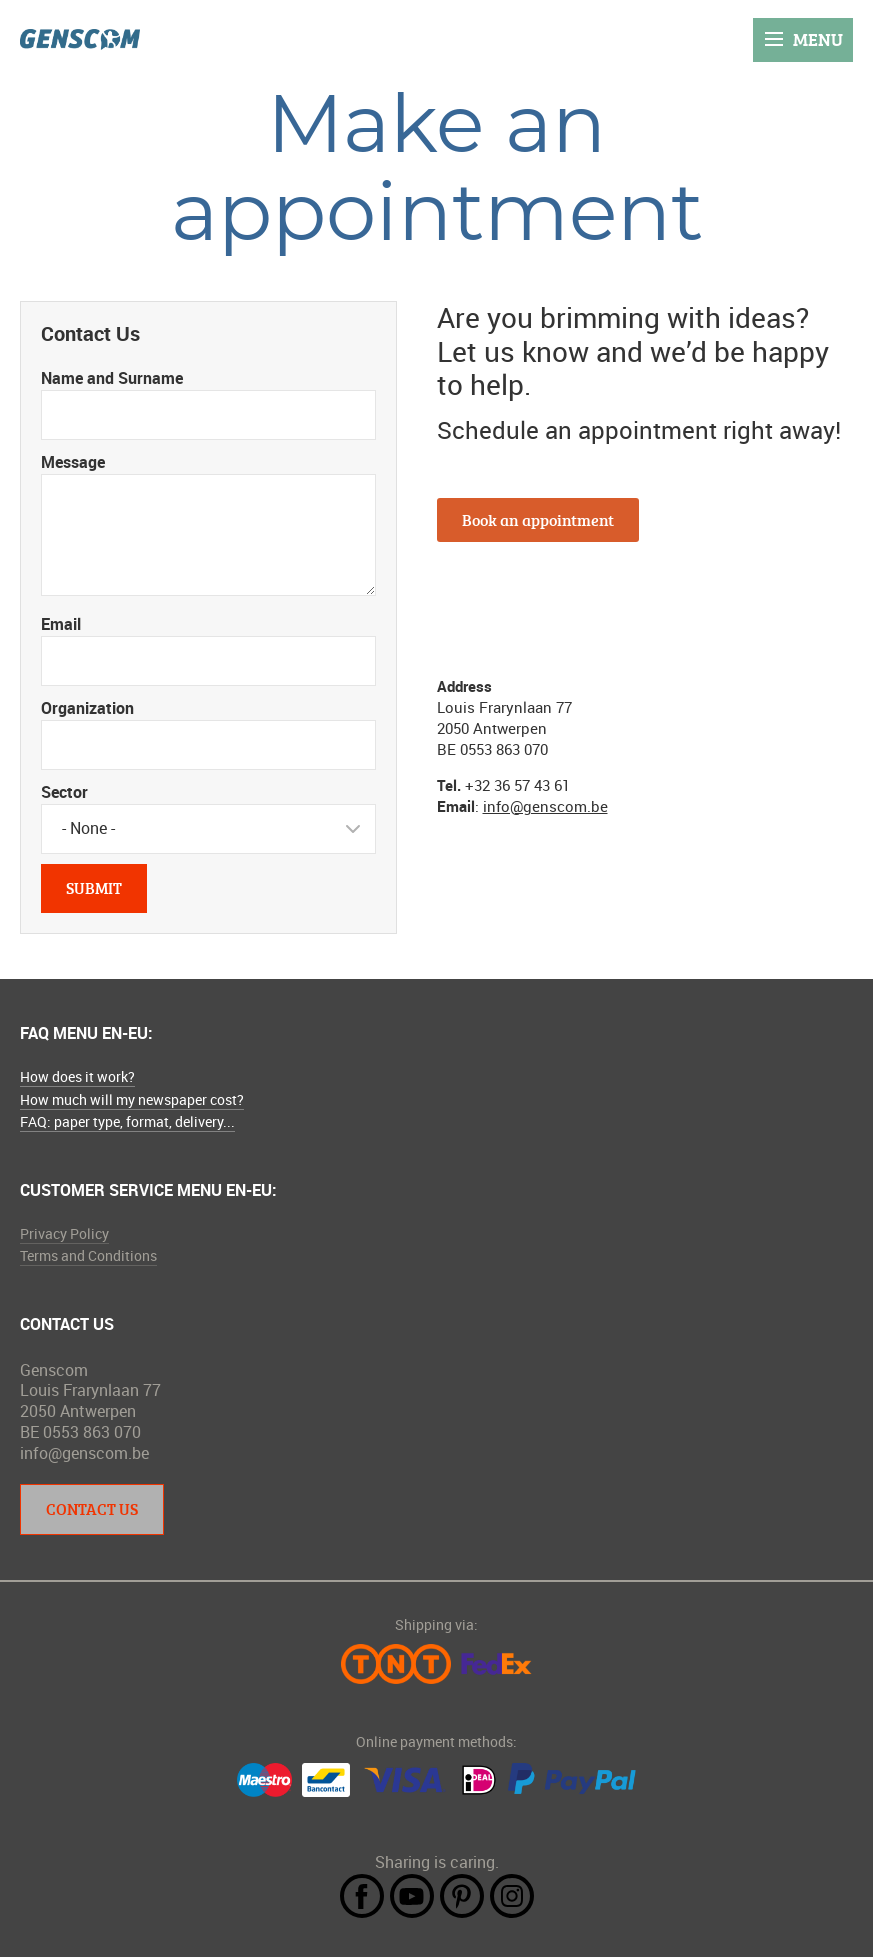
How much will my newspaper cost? (132, 1099)
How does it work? (77, 1076)
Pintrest (462, 1896)
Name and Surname (112, 378)
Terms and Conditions (88, 1255)
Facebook (362, 1896)
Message (73, 462)
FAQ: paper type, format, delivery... (127, 1121)
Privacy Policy (64, 1233)
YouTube (412, 1896)
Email (61, 624)
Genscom (80, 39)
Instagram (512, 1896)
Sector (64, 792)
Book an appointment (538, 520)
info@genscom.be (545, 806)
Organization (87, 708)
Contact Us (92, 1509)
